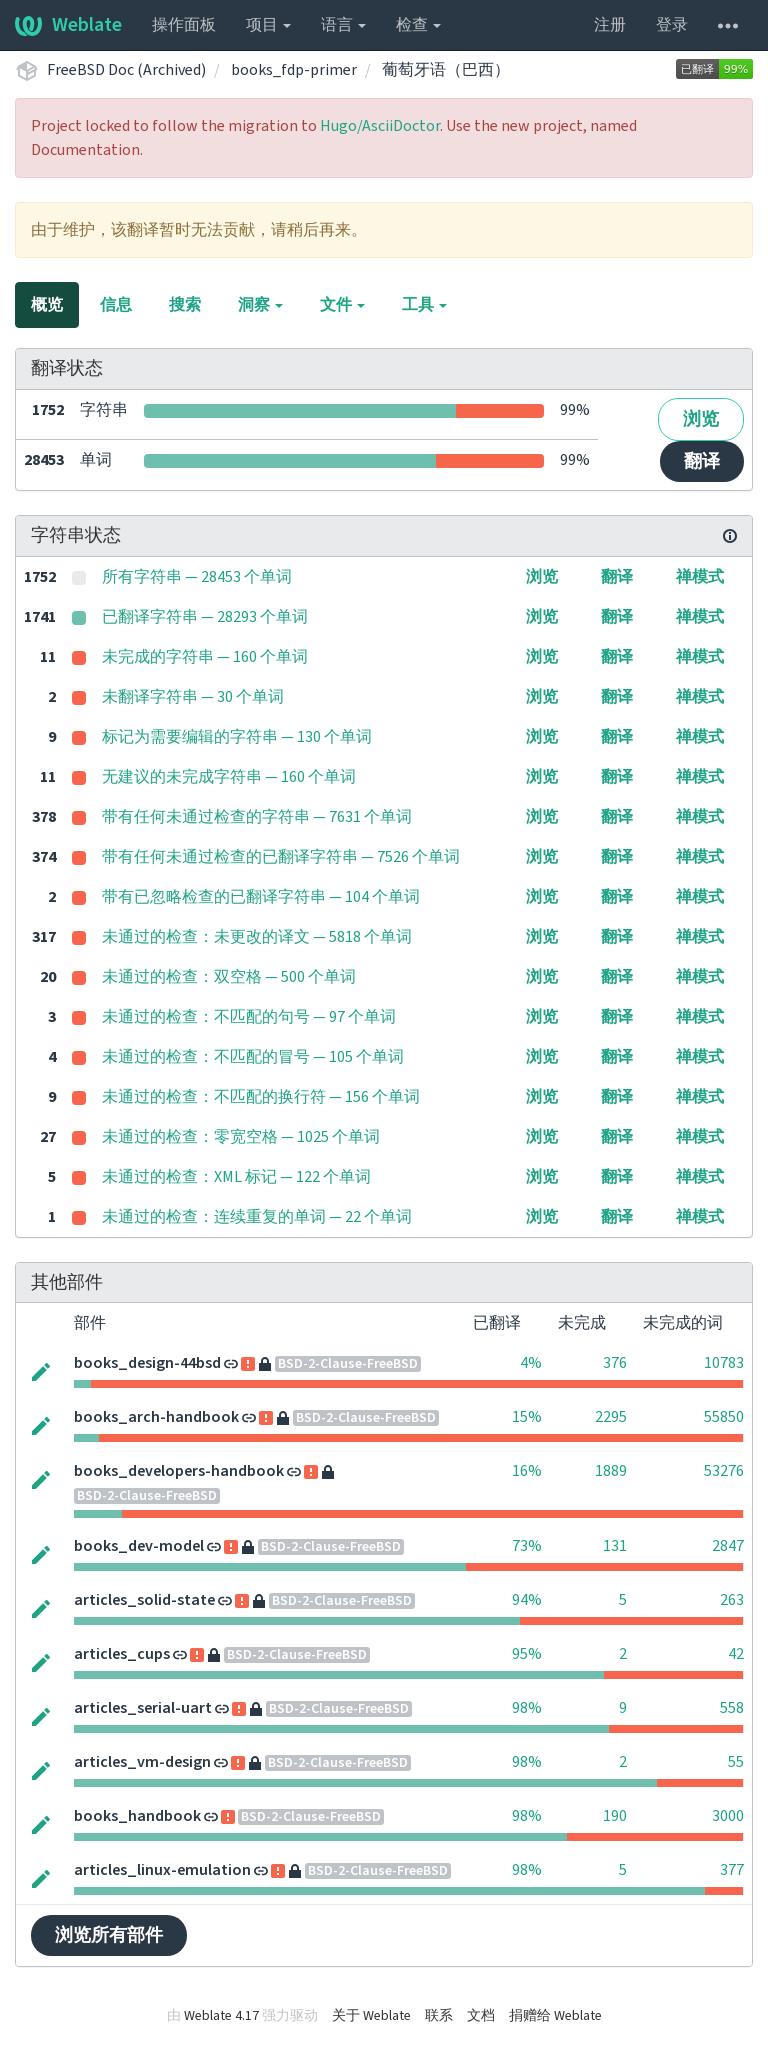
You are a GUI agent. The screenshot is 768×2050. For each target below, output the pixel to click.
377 (732, 1870)
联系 (439, 2016)
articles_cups (122, 1654)
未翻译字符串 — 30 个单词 (193, 697)
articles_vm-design (142, 1762)
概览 (47, 305)
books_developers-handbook (179, 1471)
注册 (610, 25)
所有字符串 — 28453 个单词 (197, 577)
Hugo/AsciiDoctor (380, 126)
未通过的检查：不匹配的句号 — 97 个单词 (249, 1017)
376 (615, 1363)
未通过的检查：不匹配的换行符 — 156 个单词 (261, 1097)
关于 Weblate (371, 2016)
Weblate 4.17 (221, 2016)
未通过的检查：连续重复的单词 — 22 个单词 (257, 1217)
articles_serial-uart (143, 1708)
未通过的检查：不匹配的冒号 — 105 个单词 (253, 1057)
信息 (116, 305)
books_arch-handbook (156, 1417)
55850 (724, 1417)
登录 (672, 25)
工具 (424, 305)
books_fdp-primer (294, 70)
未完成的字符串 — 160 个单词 (205, 657)
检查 (418, 25)
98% (527, 1708)
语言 (343, 25)
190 (615, 1816)
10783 (724, 1363)
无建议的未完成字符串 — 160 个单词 (229, 777)
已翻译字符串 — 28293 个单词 (205, 617)
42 (736, 1654)
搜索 (185, 305)
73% (527, 1546)
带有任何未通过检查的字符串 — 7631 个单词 (257, 817)
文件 (342, 305)
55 (736, 1762)
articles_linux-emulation (162, 1870)
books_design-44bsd (147, 1363)
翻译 (702, 461)
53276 (724, 1471)
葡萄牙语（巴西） (446, 70)
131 (615, 1546)
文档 (481, 2016)
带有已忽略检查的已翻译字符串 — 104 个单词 (261, 897)
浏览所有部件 (109, 1935)
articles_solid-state (144, 1600)
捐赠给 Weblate (555, 2016)
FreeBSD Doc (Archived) (126, 70)
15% (527, 1417)
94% (527, 1600)
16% (527, 1471)
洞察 (260, 305)
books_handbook (137, 1816)
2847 (728, 1546)
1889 (611, 1471)
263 (732, 1600)
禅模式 (700, 577)
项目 (268, 25)
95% (527, 1654)
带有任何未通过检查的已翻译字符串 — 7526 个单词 (281, 857)
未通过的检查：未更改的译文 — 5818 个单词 (257, 937)
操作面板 (184, 25)
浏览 (701, 419)
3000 (728, 1816)
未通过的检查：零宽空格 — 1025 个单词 (241, 1137)
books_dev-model (139, 1546)
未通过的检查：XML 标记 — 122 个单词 (236, 1177)
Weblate (68, 25)
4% (531, 1363)
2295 (611, 1417)
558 (732, 1708)
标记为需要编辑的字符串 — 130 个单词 (237, 737)
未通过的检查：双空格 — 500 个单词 (229, 977)
